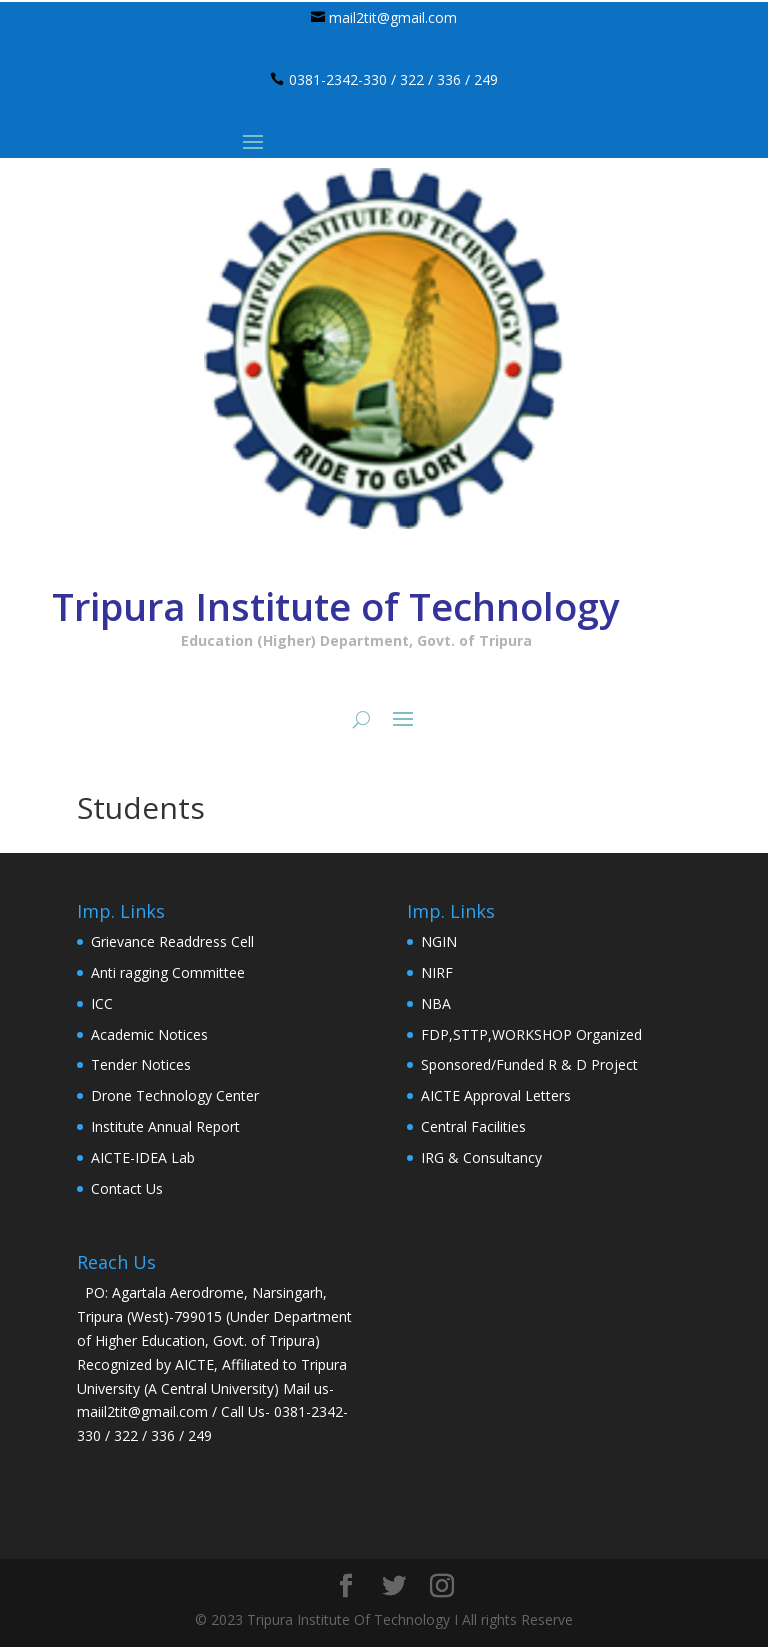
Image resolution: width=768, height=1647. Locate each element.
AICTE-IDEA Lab (143, 1157)
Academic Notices (149, 1034)
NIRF (437, 972)
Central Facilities (473, 1126)
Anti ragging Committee (168, 972)
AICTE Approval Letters (496, 1095)
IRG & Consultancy (481, 1157)
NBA (436, 1003)
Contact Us (127, 1188)
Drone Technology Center (175, 1095)
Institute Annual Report (165, 1126)
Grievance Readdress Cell (172, 941)
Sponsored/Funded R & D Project (529, 1064)
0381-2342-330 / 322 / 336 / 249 (393, 79)
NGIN (439, 941)
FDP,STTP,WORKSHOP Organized (531, 1034)
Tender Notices (141, 1064)
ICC (102, 1003)
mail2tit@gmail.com (393, 17)
